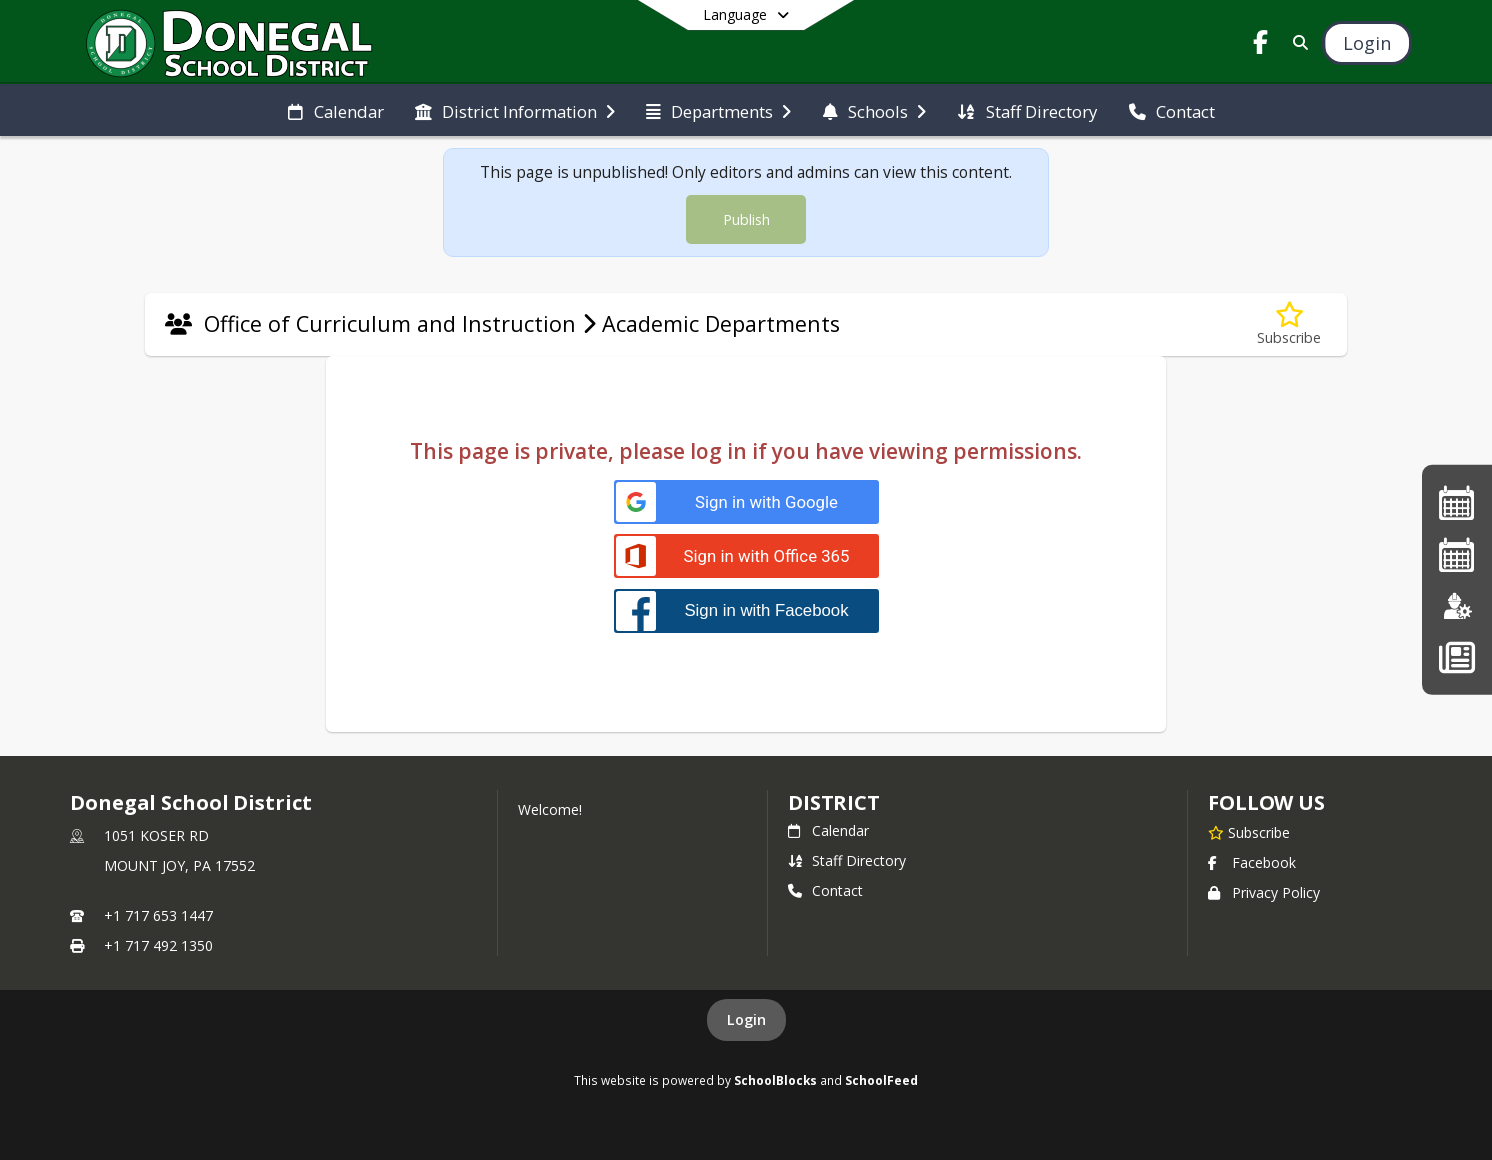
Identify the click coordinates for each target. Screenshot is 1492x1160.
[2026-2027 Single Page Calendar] (1457, 554)
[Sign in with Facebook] (746, 610)
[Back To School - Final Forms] (1456, 656)
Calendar (828, 830)
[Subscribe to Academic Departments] (1289, 324)
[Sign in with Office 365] (746, 556)
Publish (746, 219)
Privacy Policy (1264, 892)
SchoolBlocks (775, 1080)
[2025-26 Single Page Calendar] (1457, 502)
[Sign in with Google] (746, 502)
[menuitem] (335, 110)
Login (746, 1019)
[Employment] (1457, 605)
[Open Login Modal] (1367, 43)
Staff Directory (847, 860)
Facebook (1252, 862)
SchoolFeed (881, 1080)
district (834, 802)
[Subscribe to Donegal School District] (1249, 832)
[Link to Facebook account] (1260, 45)
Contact (825, 890)
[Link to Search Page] (1296, 42)
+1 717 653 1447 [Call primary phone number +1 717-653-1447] (158, 915)
